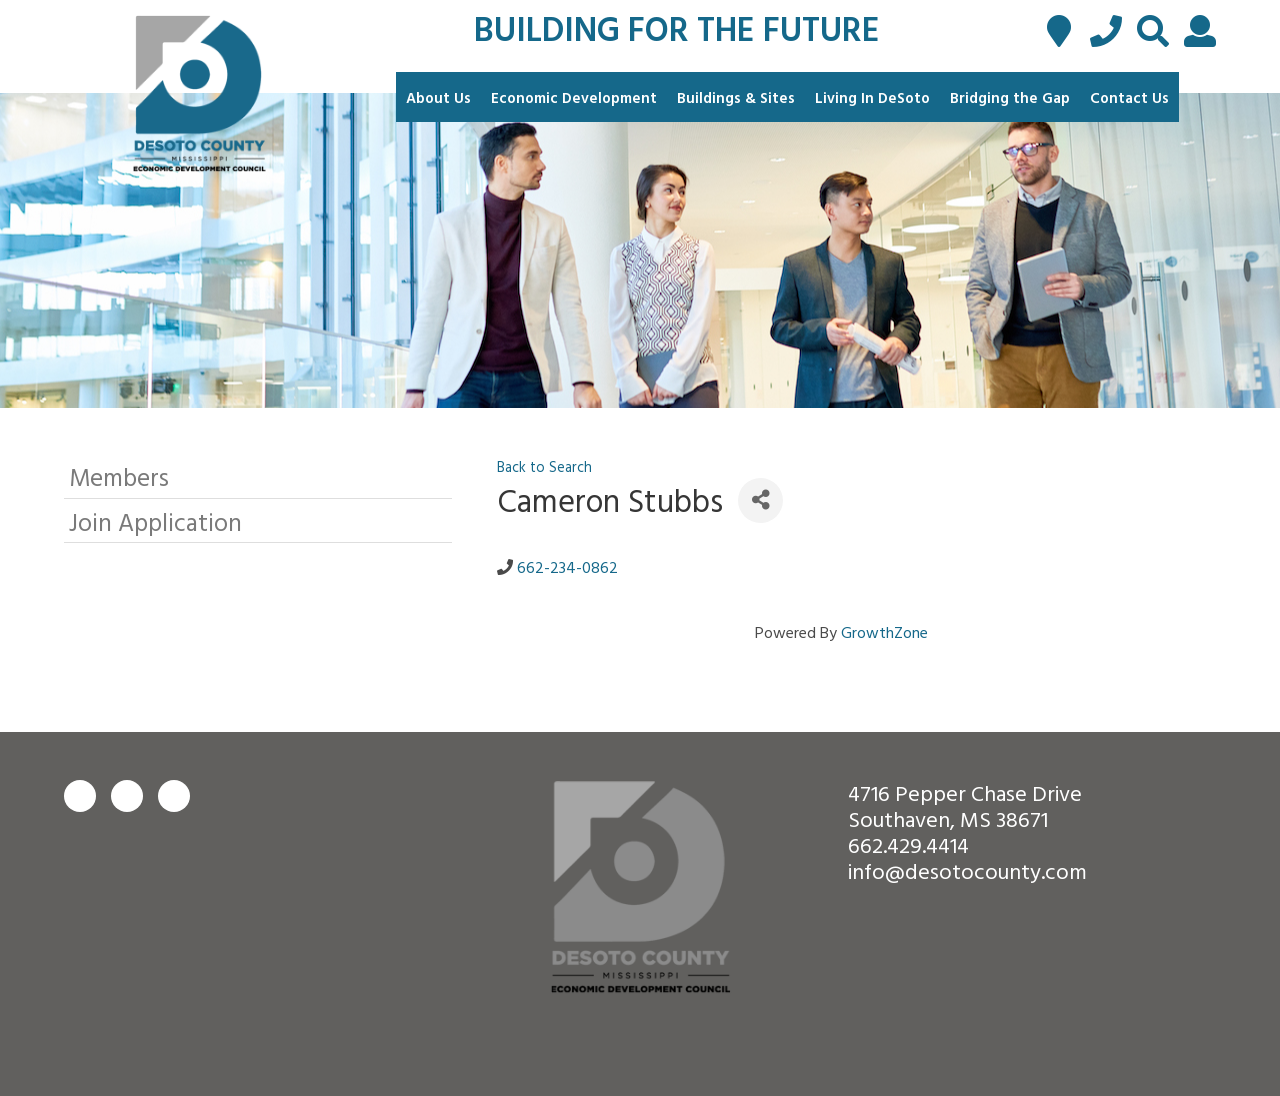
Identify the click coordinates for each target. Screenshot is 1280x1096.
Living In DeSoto (872, 97)
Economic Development (574, 97)
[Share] (760, 500)
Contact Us (1129, 97)
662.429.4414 (908, 844)
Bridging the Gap (1010, 97)
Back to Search (544, 466)
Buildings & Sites (736, 97)
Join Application (155, 521)
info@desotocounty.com (967, 870)
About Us (438, 97)
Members (119, 476)
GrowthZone (884, 632)
